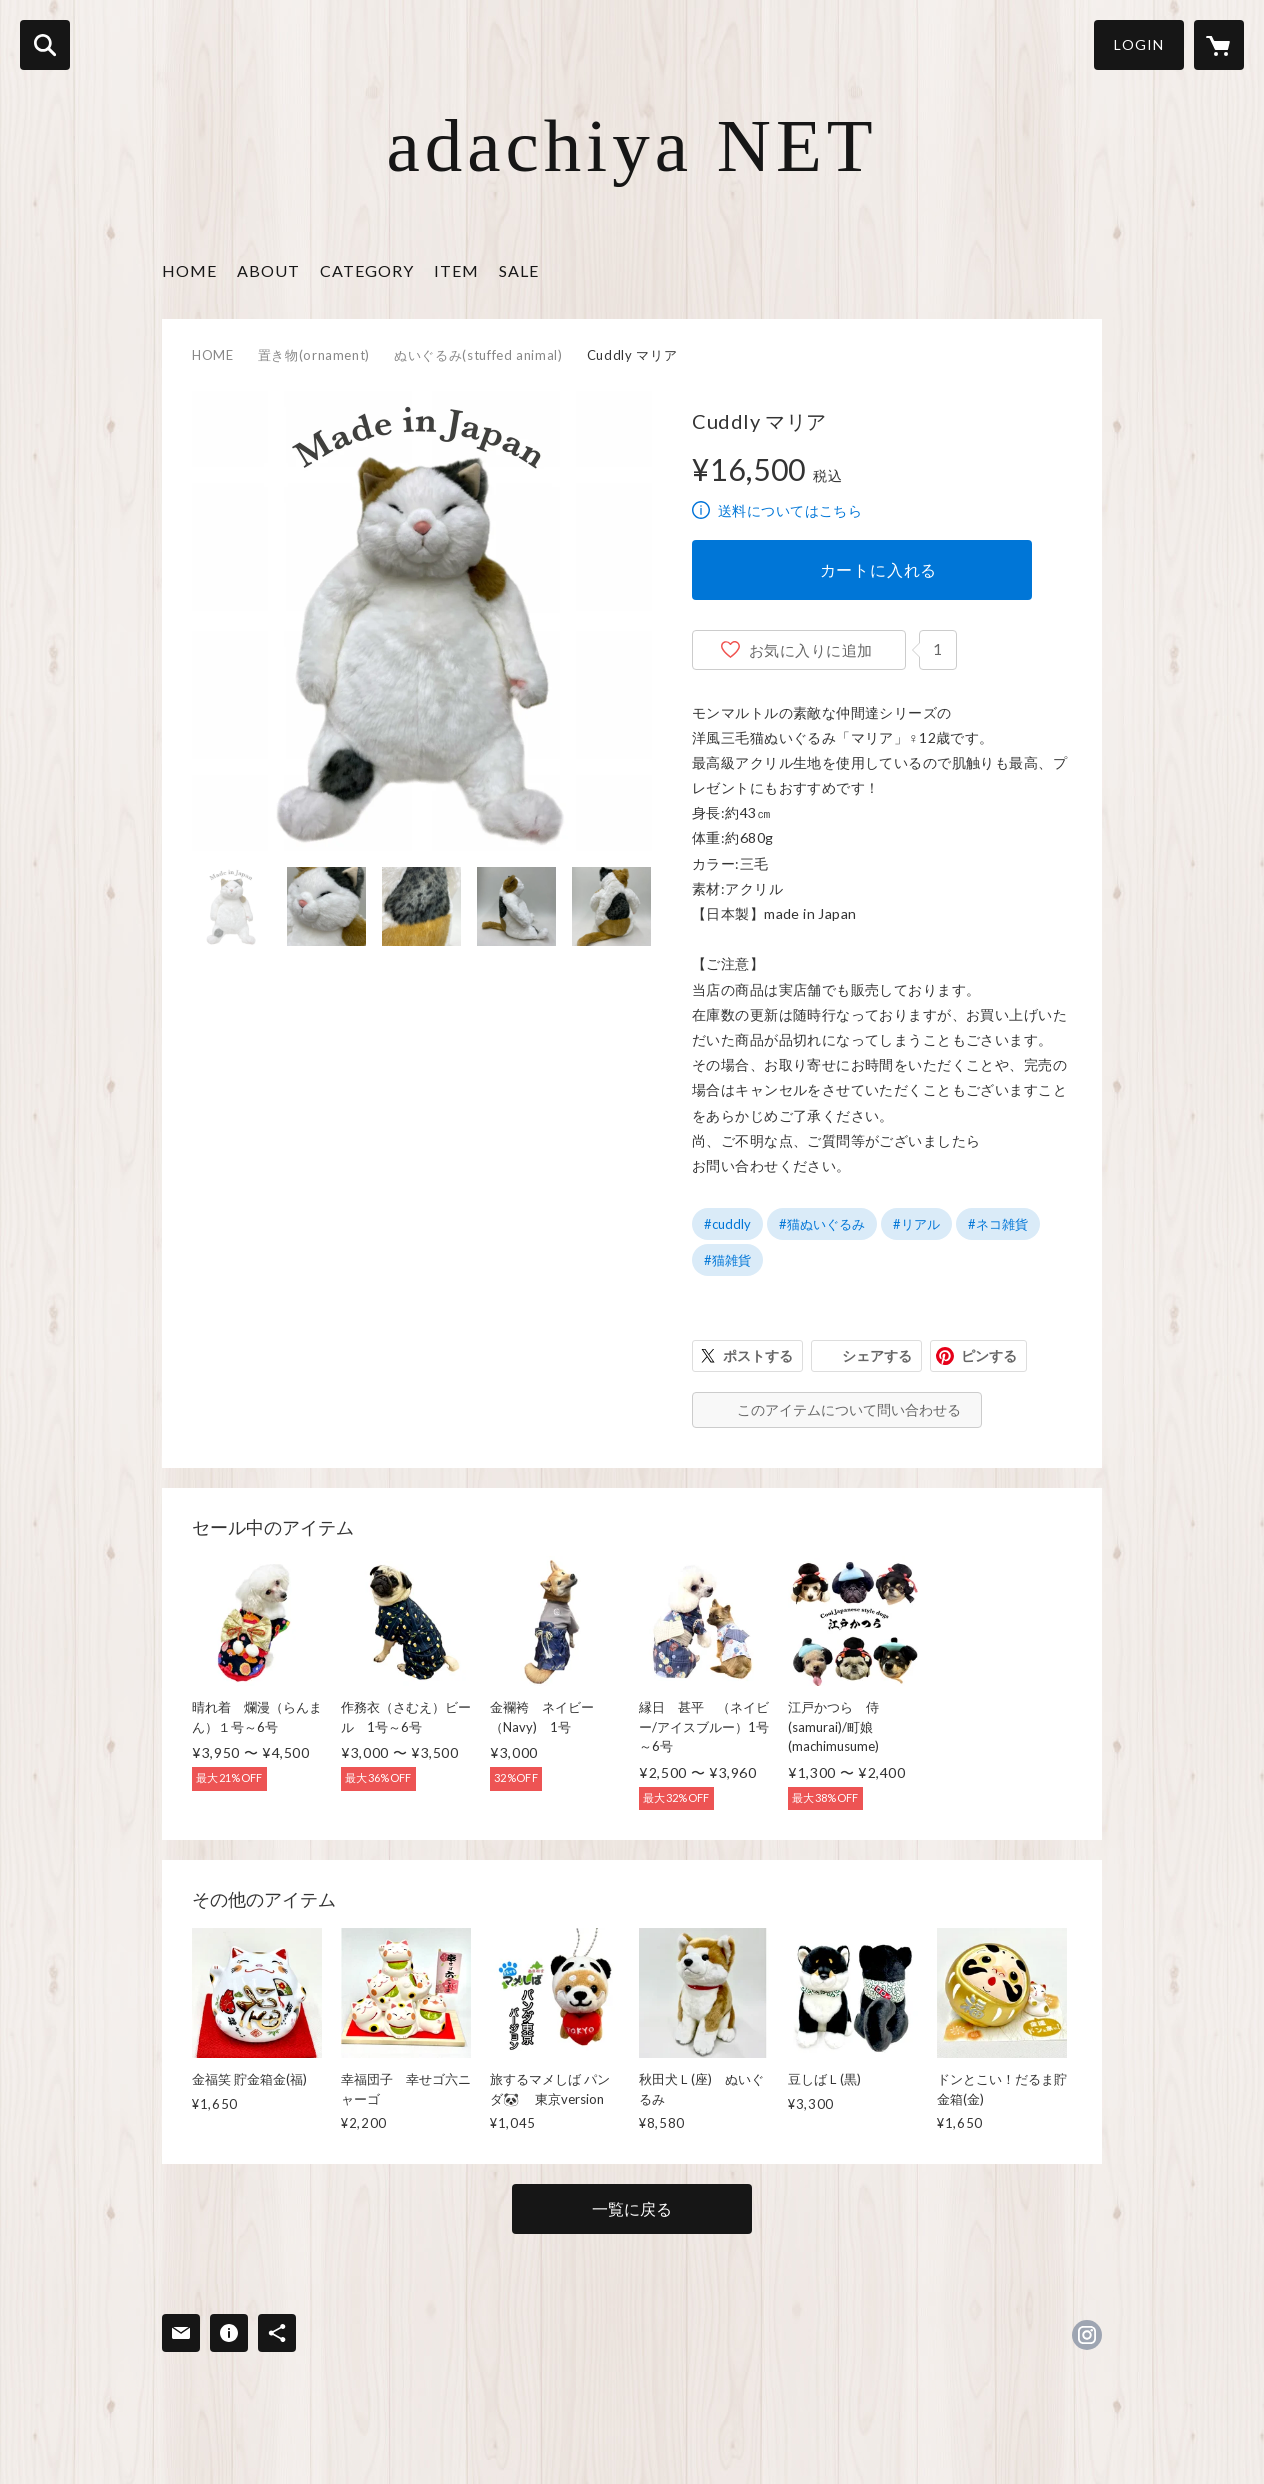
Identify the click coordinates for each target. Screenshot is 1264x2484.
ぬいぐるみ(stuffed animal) (478, 355)
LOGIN (1139, 44)
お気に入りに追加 (811, 650)
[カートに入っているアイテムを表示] (1219, 45)
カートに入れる (879, 569)
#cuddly (727, 1224)
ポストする (758, 1355)
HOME (189, 270)
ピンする (989, 1355)
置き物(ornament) (314, 355)
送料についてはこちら (790, 510)
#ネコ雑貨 (998, 1224)
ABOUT (268, 270)
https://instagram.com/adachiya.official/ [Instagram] (1087, 2335)
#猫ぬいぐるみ (822, 1224)
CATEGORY (367, 270)
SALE (519, 270)
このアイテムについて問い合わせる (849, 1409)
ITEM (456, 270)
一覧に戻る (632, 2208)
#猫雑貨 (727, 1260)
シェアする (877, 1355)
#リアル (916, 1224)
